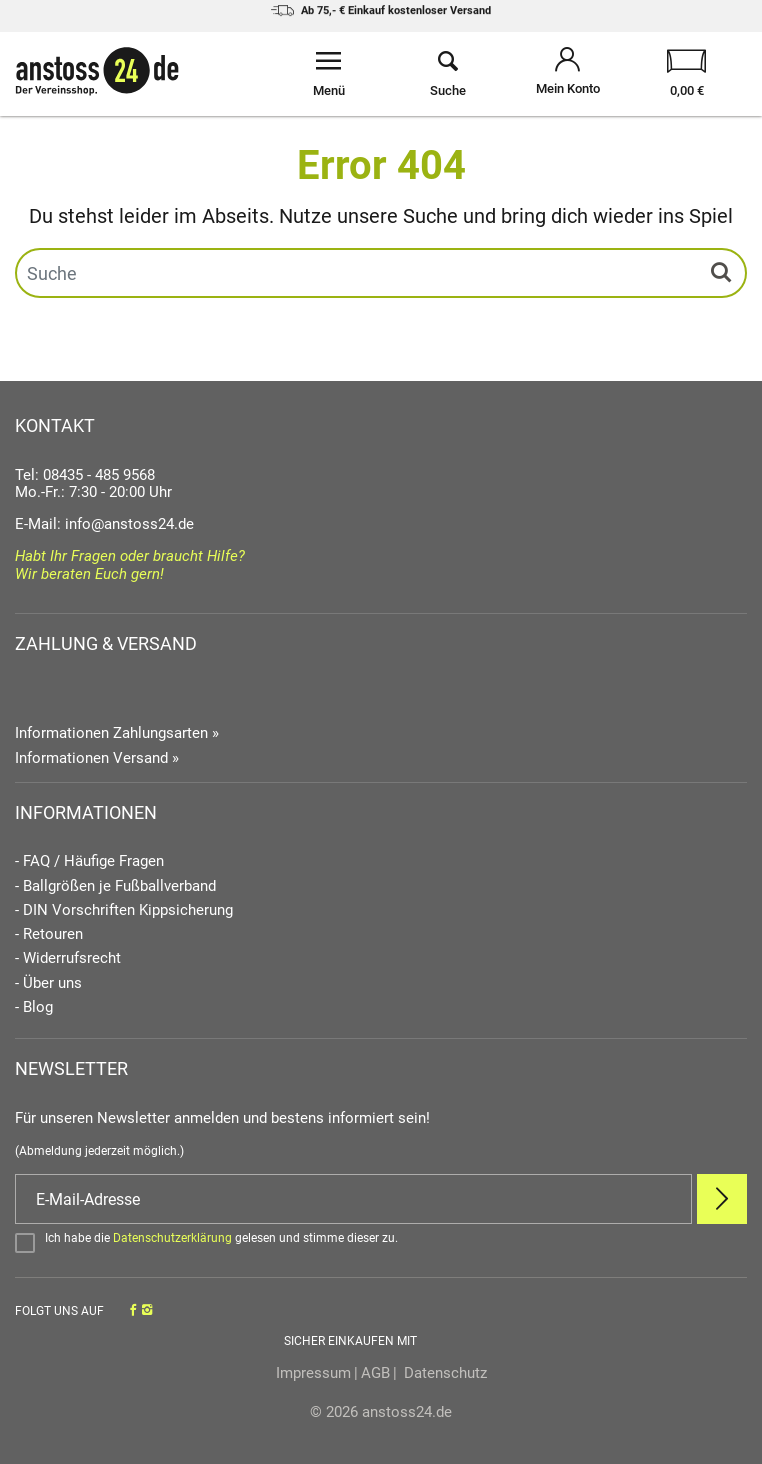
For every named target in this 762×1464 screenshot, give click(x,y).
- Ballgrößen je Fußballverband (115, 886)
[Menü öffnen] (329, 74)
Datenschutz (443, 1373)
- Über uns (48, 983)
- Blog (34, 1007)
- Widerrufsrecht (68, 958)
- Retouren (49, 934)
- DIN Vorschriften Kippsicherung (124, 910)
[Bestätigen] (381, 1242)
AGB (375, 1373)
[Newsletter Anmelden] (722, 1199)
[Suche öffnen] (449, 74)
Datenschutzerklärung (172, 1238)
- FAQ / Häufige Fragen (89, 861)
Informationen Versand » (97, 758)
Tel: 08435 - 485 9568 (85, 475)
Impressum (313, 1373)
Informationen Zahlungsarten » (117, 733)
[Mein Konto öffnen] (568, 74)
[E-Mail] (353, 1199)
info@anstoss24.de (129, 524)
